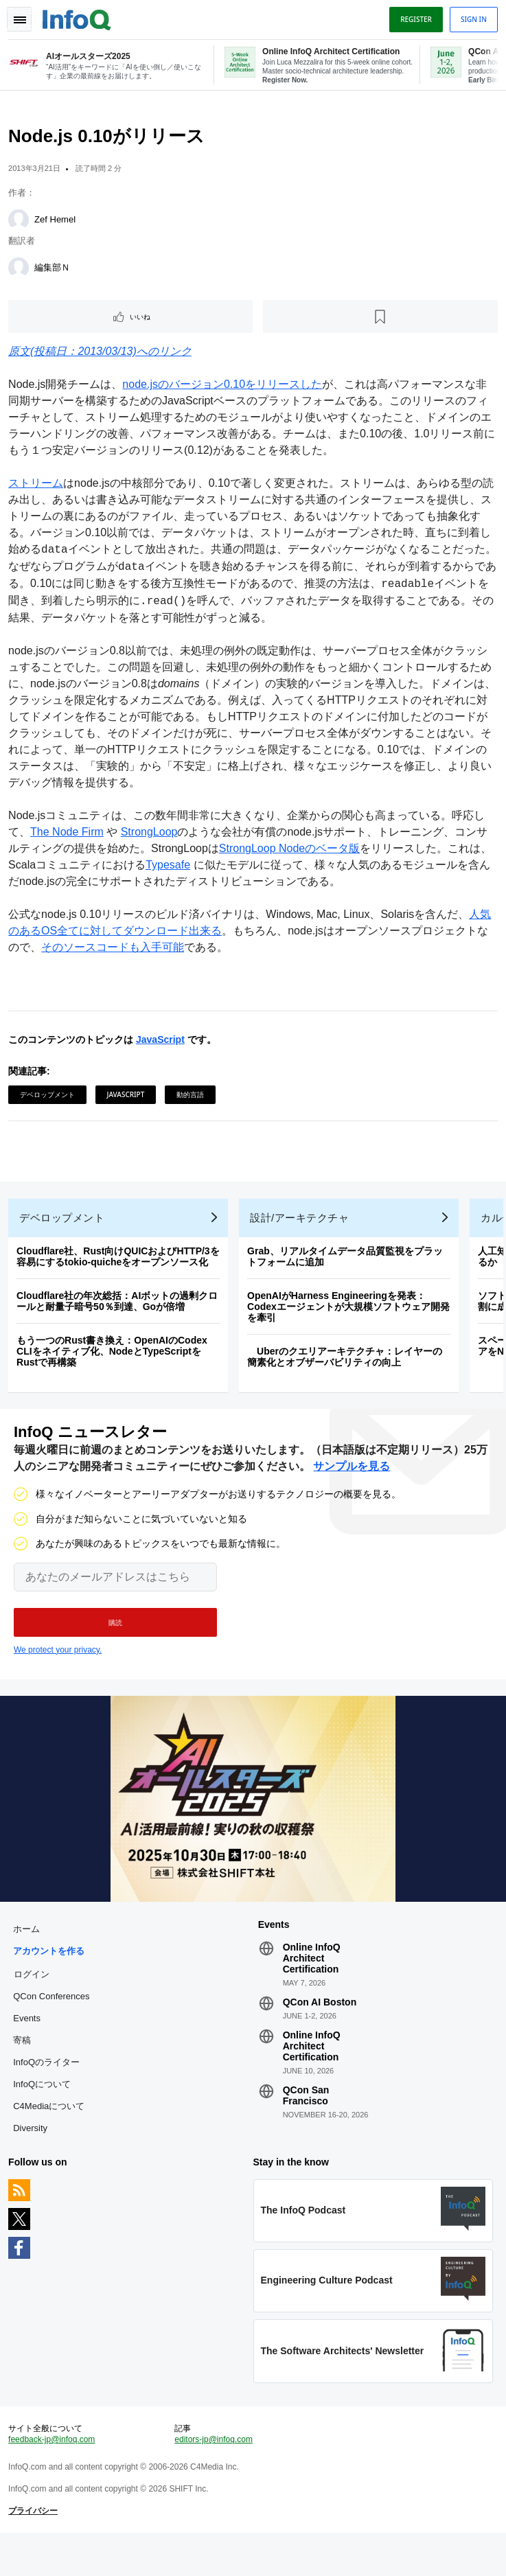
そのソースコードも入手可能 (115, 952)
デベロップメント (50, 1100)
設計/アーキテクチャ (302, 1233)
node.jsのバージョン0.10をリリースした (225, 389)
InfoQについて (44, 2111)
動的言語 (193, 1100)
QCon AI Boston (320, 2028)
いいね (142, 322)
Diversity (33, 2155)
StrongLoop (152, 837)
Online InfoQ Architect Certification (312, 1984)
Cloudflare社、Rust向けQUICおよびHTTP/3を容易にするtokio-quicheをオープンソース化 (120, 1272)
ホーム (29, 1956)
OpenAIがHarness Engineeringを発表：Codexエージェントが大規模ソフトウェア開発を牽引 (351, 1322)
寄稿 (25, 2067)
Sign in (471, 19)
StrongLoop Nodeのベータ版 (292, 854)
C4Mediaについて (51, 2133)
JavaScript (163, 1044)
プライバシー (35, 2548)
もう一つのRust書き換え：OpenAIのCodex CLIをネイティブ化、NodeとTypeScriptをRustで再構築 (114, 1366)
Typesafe (170, 870)
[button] (115, 1643)
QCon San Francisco (306, 2122)
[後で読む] (379, 322)
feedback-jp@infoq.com (54, 2477)
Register (413, 19)
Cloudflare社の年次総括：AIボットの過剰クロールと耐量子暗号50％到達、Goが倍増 (119, 1317)
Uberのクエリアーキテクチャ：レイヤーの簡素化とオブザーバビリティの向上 (347, 1372)
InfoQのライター (49, 2089)
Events (29, 2045)
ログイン (34, 2000)
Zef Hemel (57, 225)
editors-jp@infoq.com (215, 2477)
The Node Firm (69, 837)
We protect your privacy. (58, 1671)
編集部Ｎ (55, 273)
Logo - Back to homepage (79, 17)
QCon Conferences (54, 2023)
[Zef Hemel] (21, 225)
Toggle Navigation (19, 19)
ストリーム (38, 488)
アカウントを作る (51, 1978)
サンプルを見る (351, 1487)
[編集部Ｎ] (21, 273)
